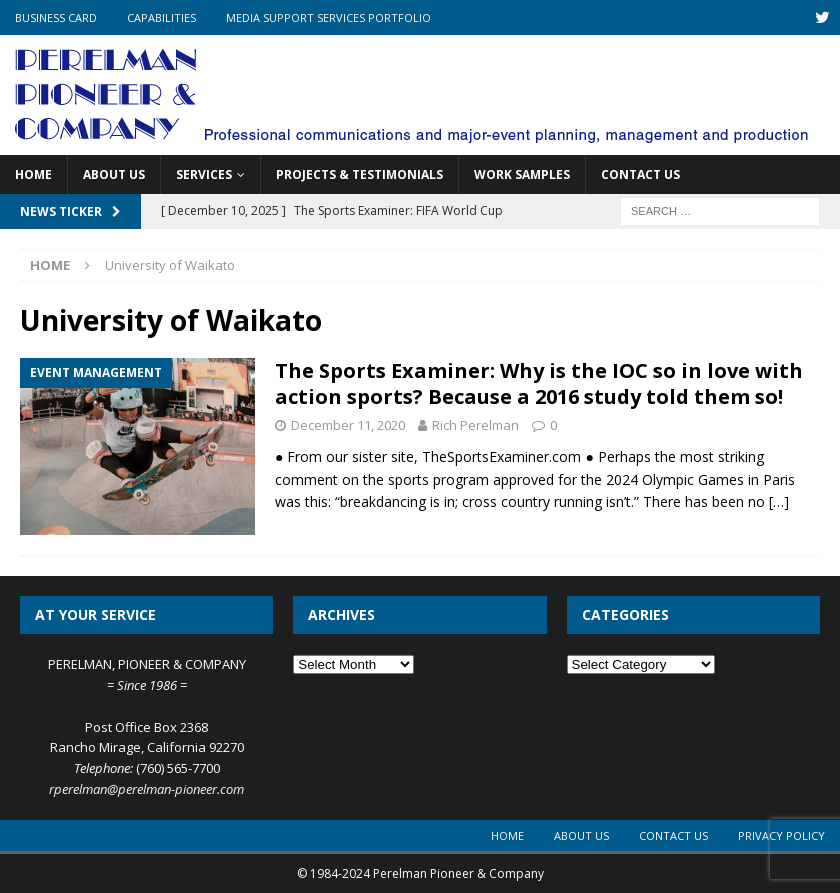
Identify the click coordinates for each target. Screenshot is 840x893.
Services (204, 174)
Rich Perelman (475, 425)
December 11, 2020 (348, 425)
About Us (114, 174)
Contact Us (640, 174)
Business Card (56, 17)
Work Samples (522, 174)
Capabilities (161, 17)
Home (33, 174)
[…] (779, 501)
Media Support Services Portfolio (328, 17)
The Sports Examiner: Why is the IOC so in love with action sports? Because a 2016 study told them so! (539, 383)
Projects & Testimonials (359, 174)
